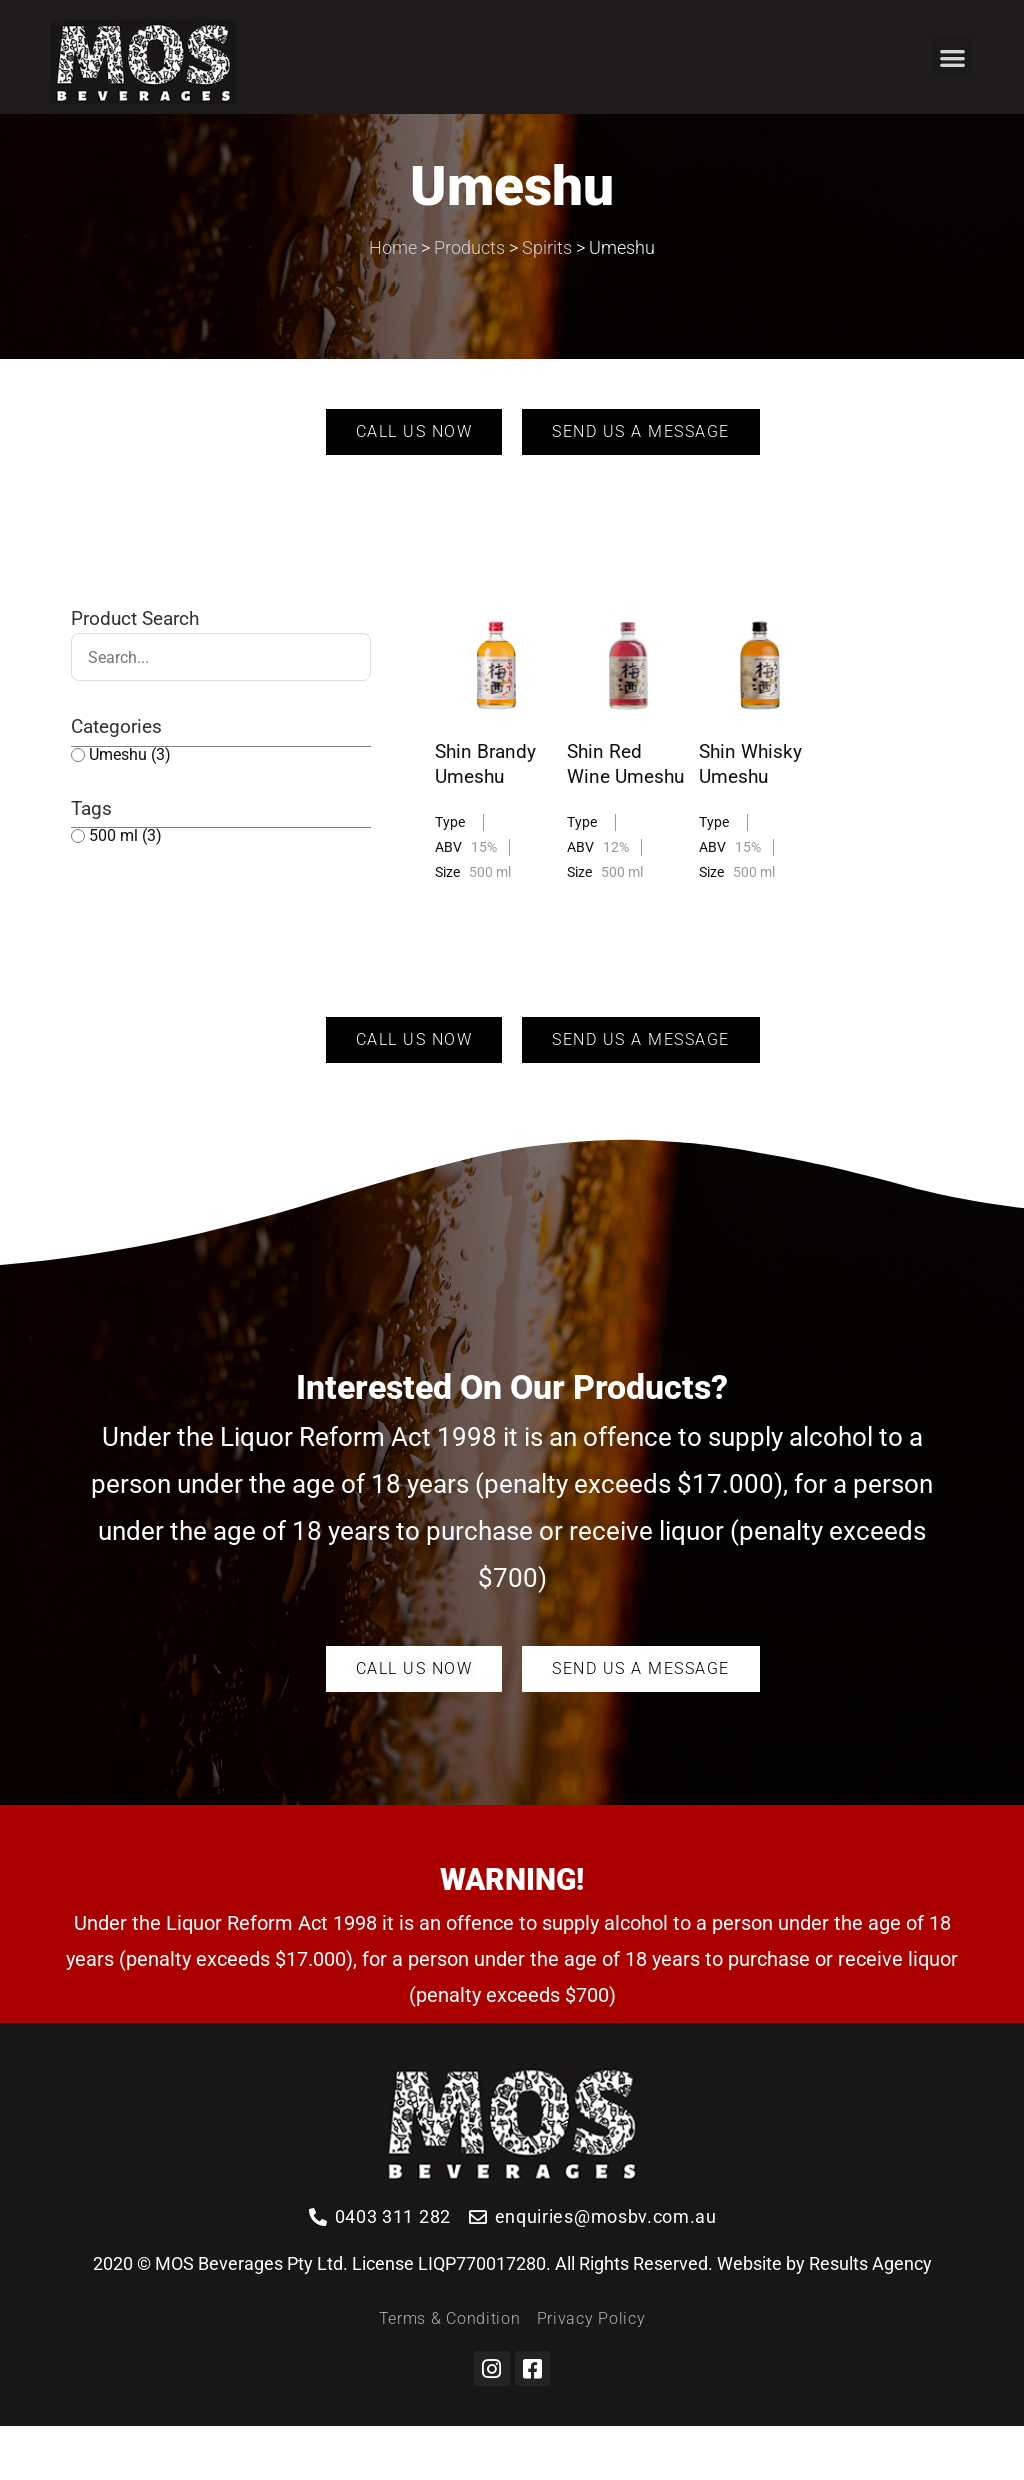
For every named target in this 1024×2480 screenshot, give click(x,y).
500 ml (125, 890)
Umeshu (130, 808)
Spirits (547, 300)
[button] (952, 57)
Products (469, 300)
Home (393, 300)
